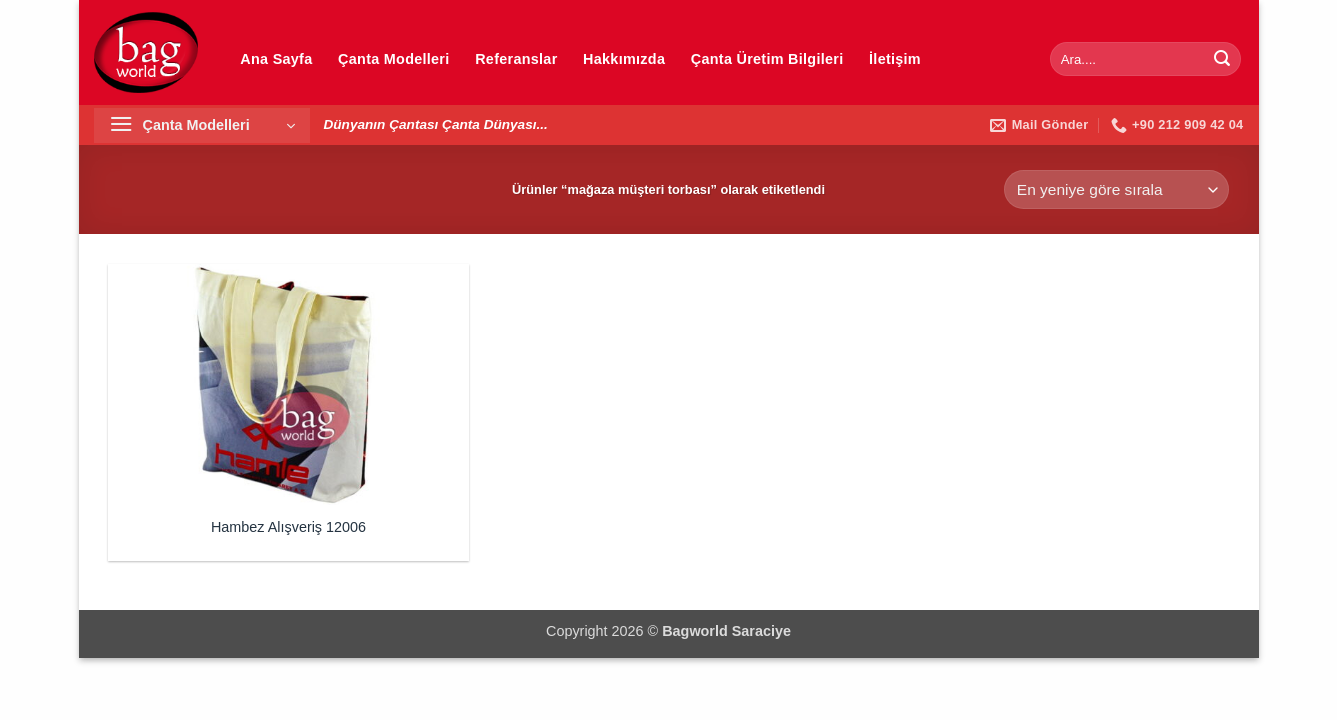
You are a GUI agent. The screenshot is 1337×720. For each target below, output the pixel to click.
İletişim (895, 59)
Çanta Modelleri (393, 59)
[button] (202, 125)
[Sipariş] (1116, 189)
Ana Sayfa (276, 59)
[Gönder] (1222, 59)
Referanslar (516, 59)
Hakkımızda (624, 59)
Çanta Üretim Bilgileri (767, 59)
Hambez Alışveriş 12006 (288, 527)
